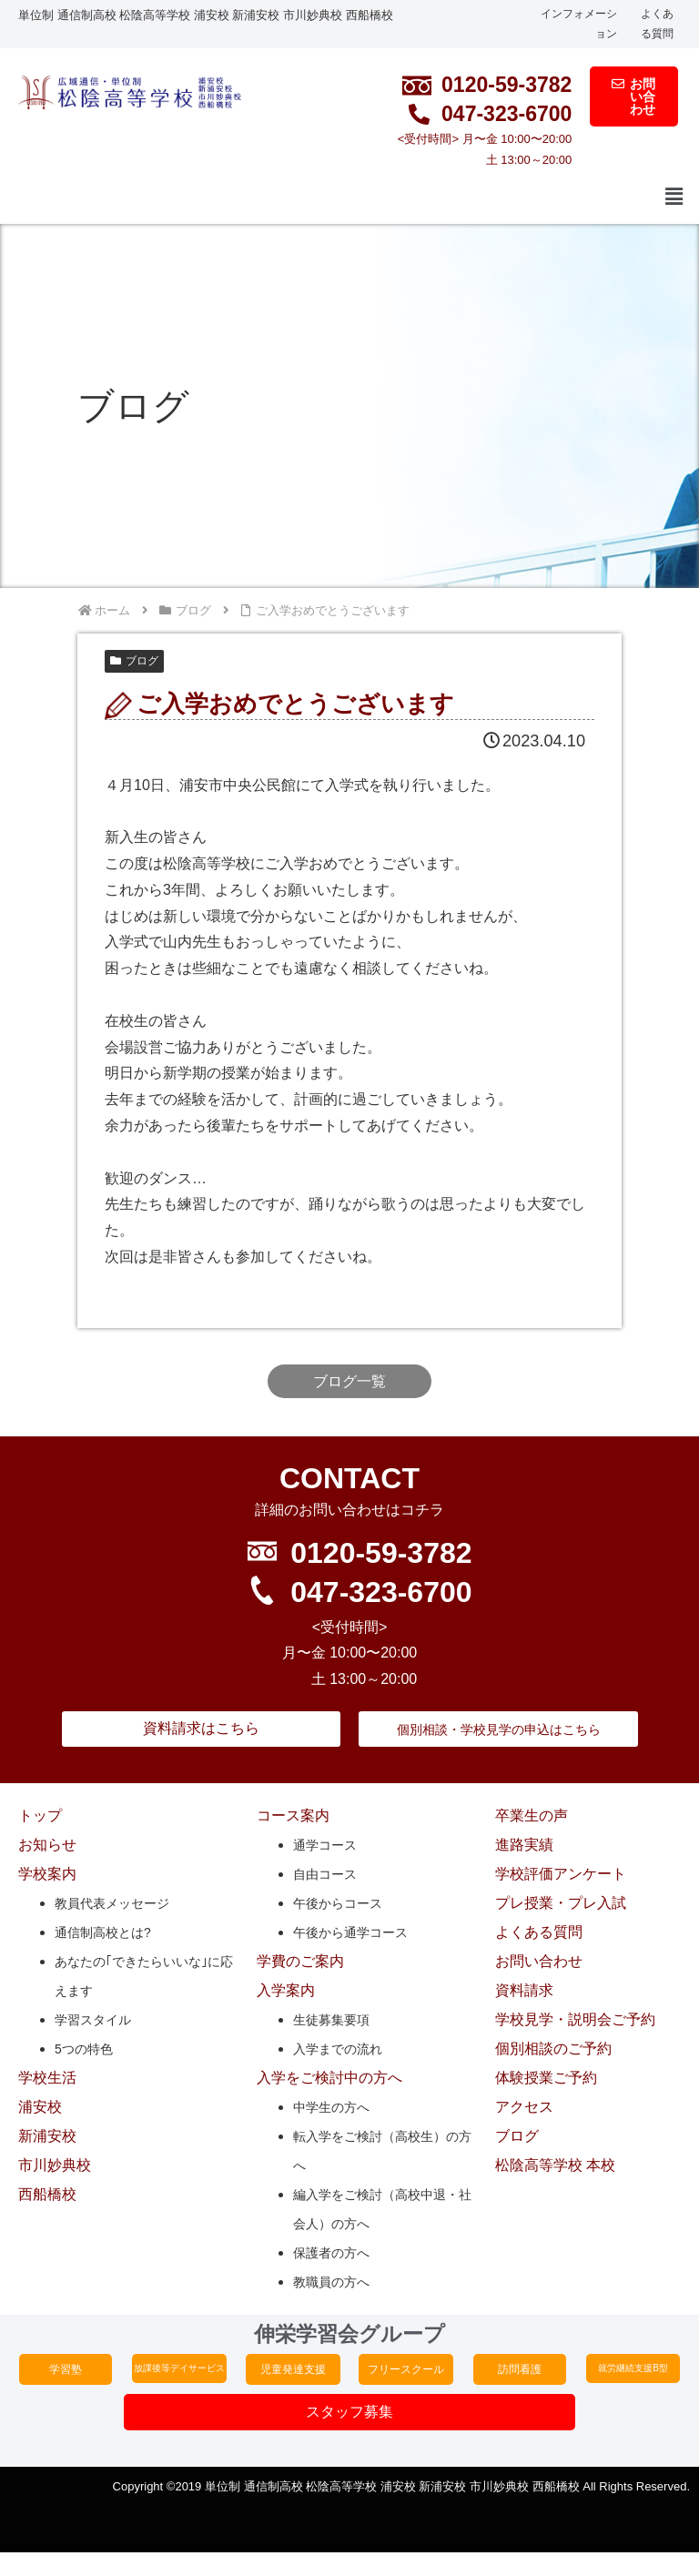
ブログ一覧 (349, 1381)
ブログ (134, 660)
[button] (674, 197)
